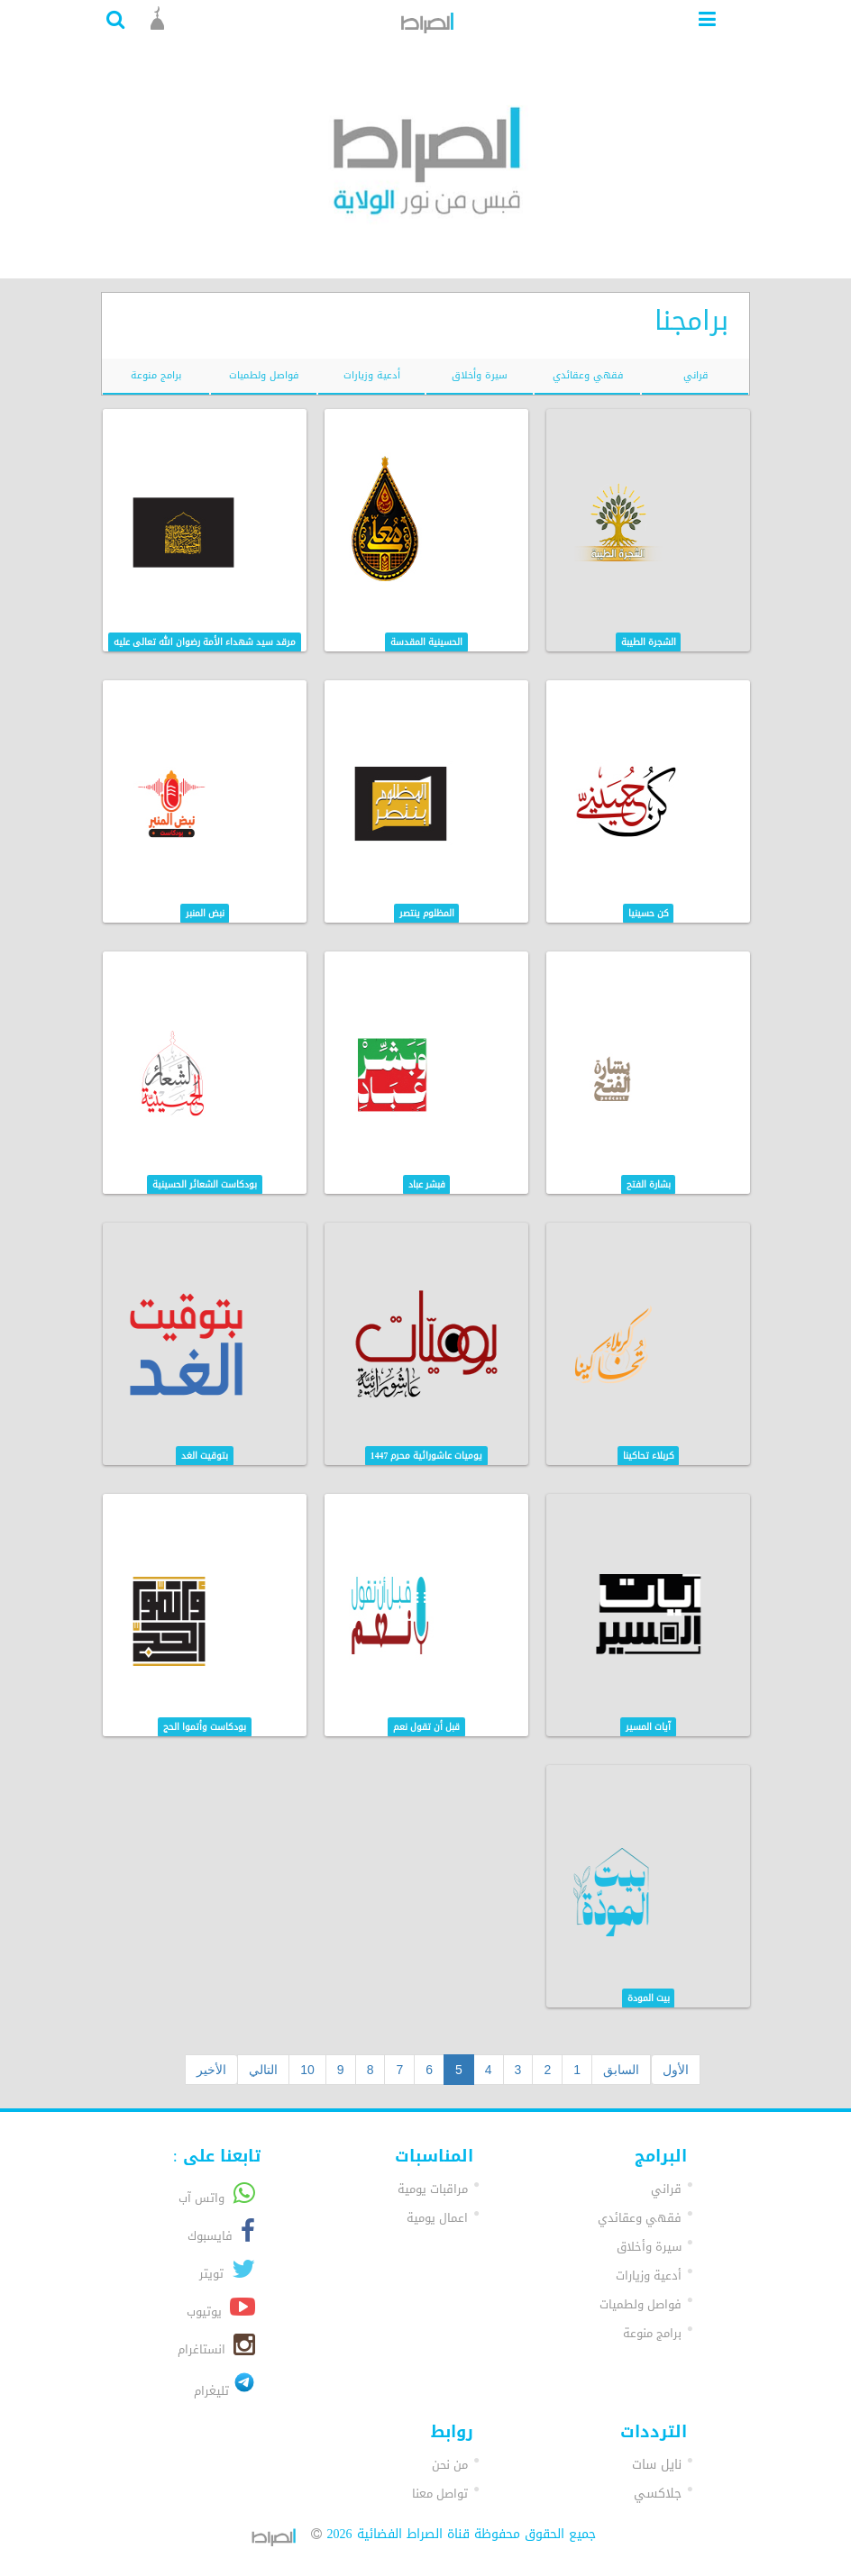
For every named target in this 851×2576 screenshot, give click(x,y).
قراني (695, 375)
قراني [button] (666, 2189)
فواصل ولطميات (263, 375)
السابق (621, 2069)
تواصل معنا (440, 2493)
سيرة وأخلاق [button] (649, 2246)
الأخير (211, 2069)
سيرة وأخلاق (480, 375)
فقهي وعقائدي (588, 375)
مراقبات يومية (433, 2189)
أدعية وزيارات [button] (649, 2275)
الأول (676, 2069)
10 (307, 2069)
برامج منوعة (156, 375)
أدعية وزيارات (371, 375)
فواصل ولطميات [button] (640, 2304)
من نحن (450, 2464)
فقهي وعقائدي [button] (640, 2218)
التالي (263, 2069)
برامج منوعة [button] (652, 2333)
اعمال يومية (437, 2218)
